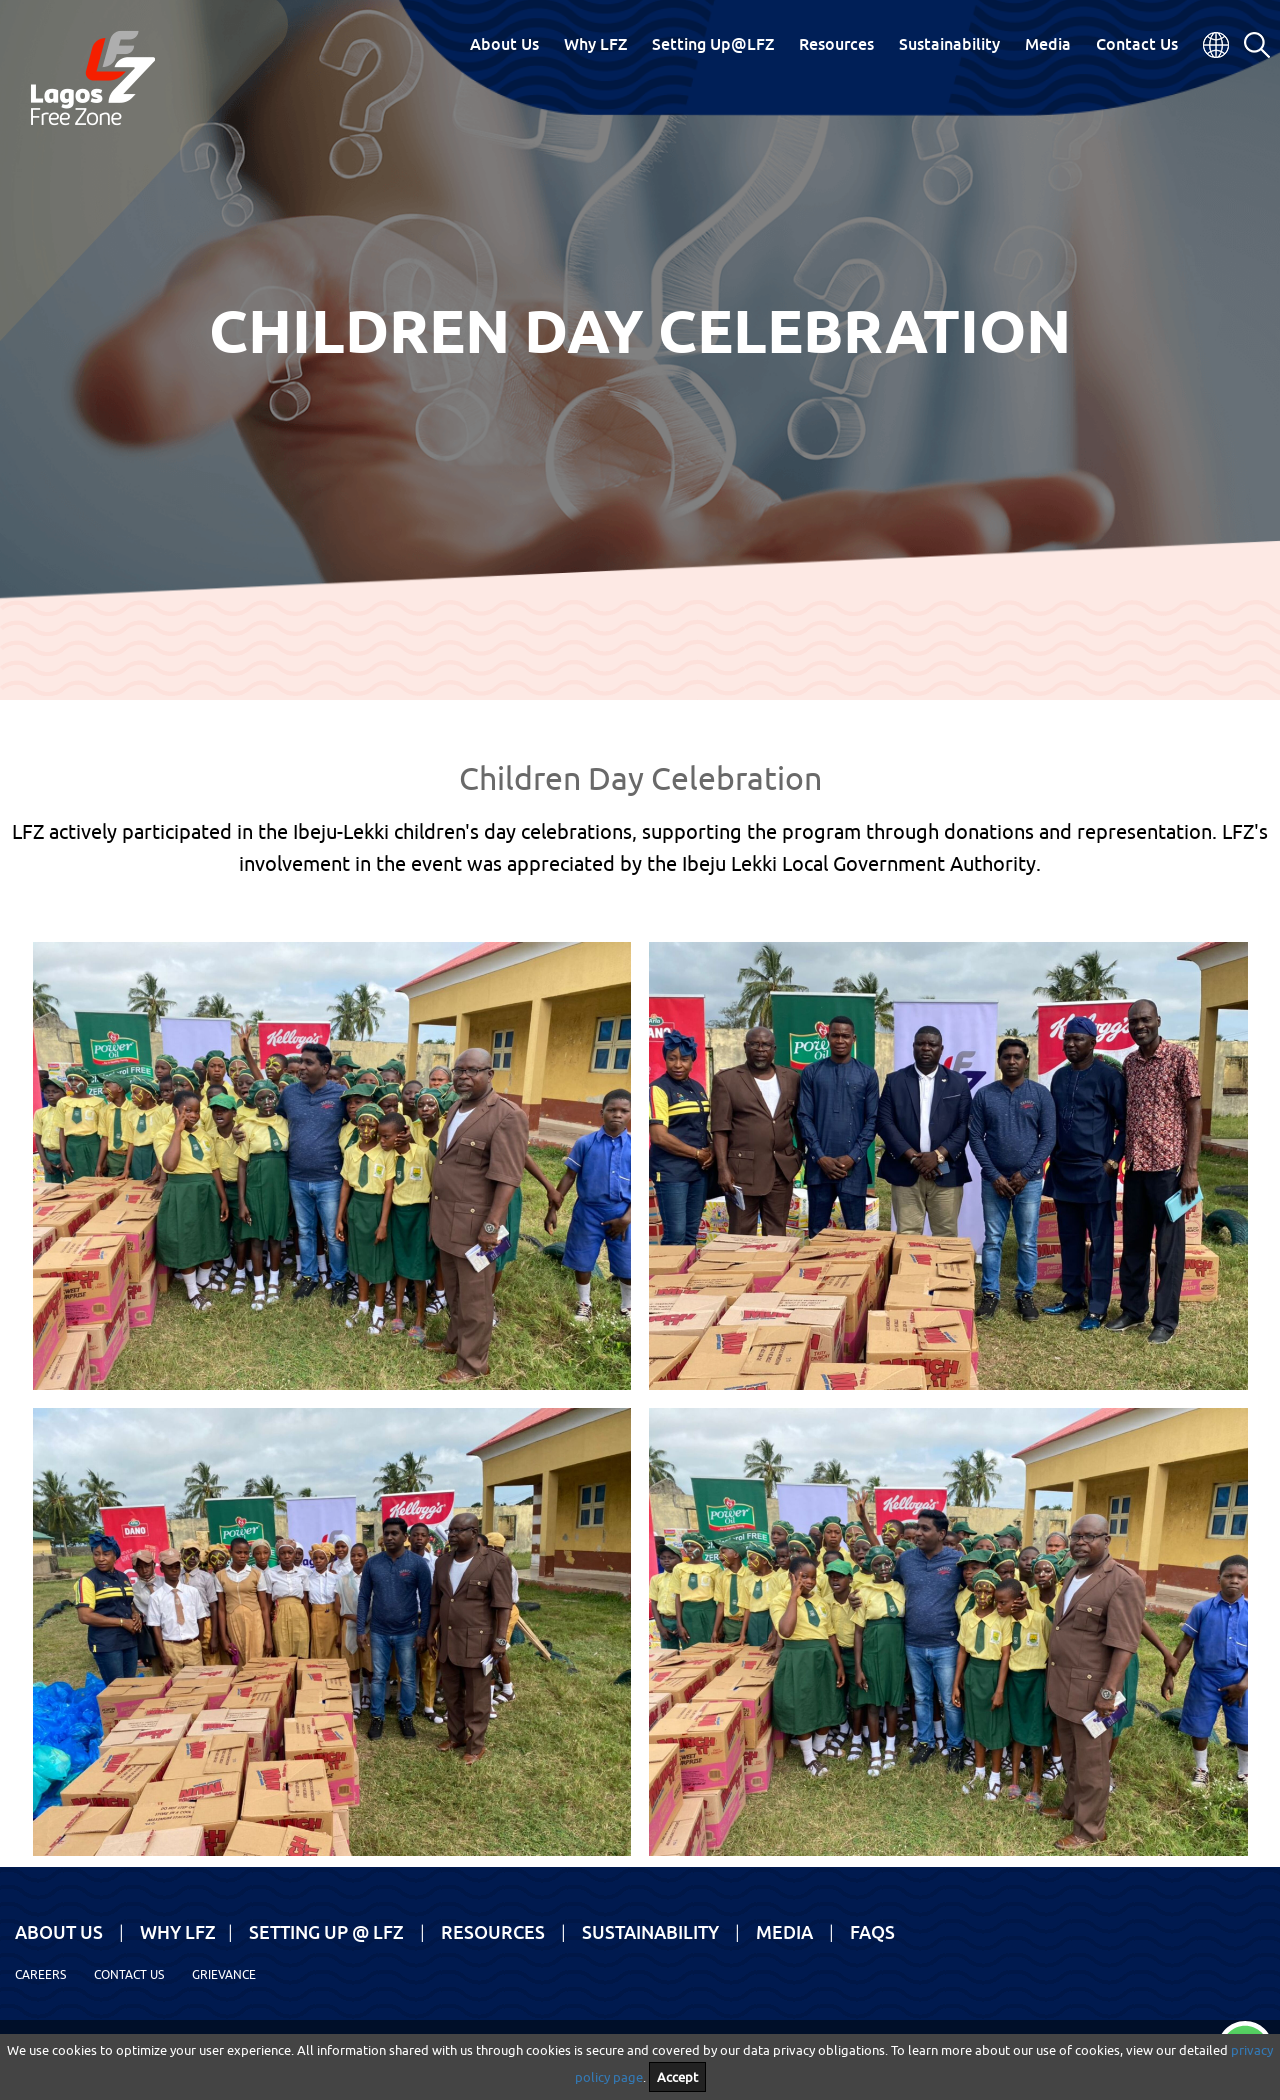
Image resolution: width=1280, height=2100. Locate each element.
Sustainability (949, 44)
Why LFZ (595, 44)
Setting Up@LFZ (713, 44)
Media (1048, 44)
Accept (677, 2077)
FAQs (872, 1932)
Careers (40, 1974)
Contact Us (1137, 44)
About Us (504, 44)
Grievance (224, 1974)
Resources (836, 44)
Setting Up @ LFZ (326, 1932)
